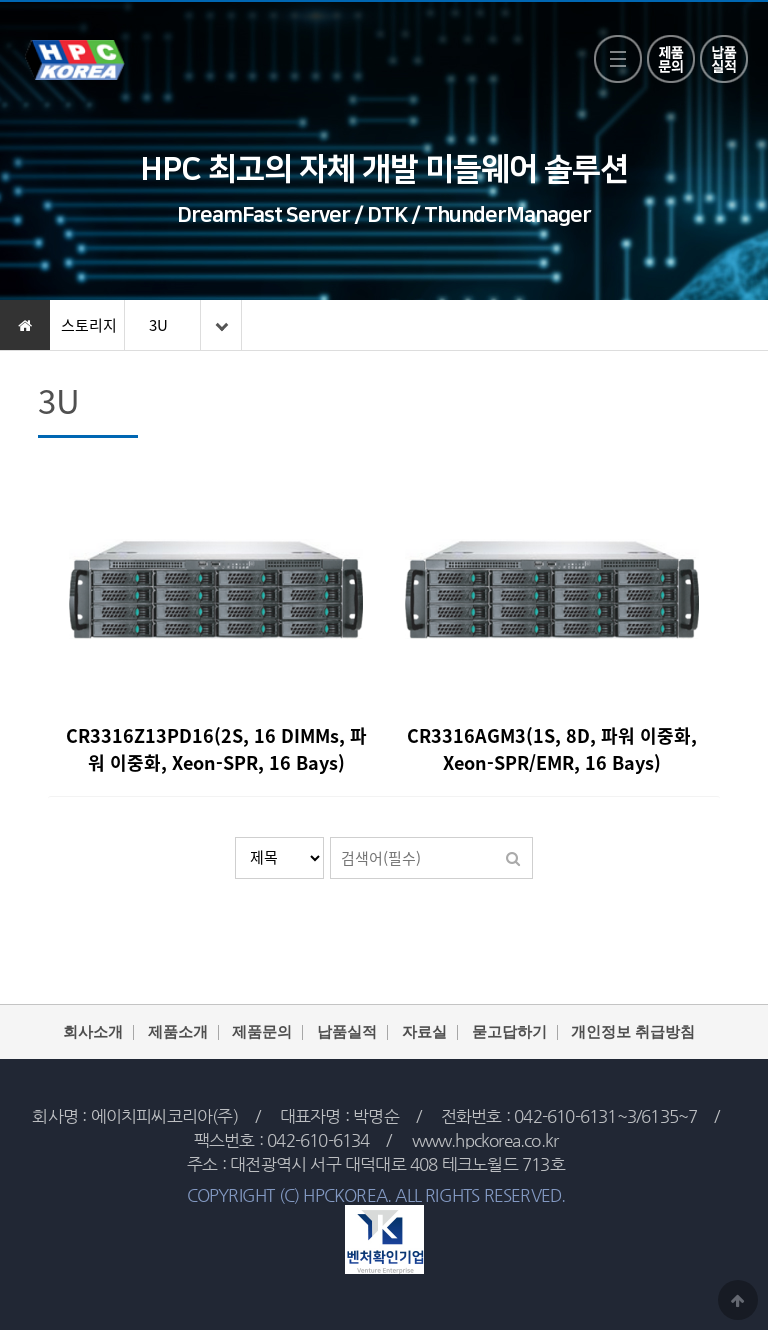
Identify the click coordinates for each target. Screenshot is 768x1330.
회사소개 (93, 1032)
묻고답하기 (509, 1032)
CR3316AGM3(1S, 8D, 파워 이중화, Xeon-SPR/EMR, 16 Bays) (552, 749)
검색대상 (235, 837)
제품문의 (262, 1032)
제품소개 (178, 1032)
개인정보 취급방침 (633, 1032)
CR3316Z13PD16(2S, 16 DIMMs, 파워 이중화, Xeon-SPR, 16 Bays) (216, 749)
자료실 (424, 1032)
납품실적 (347, 1032)
